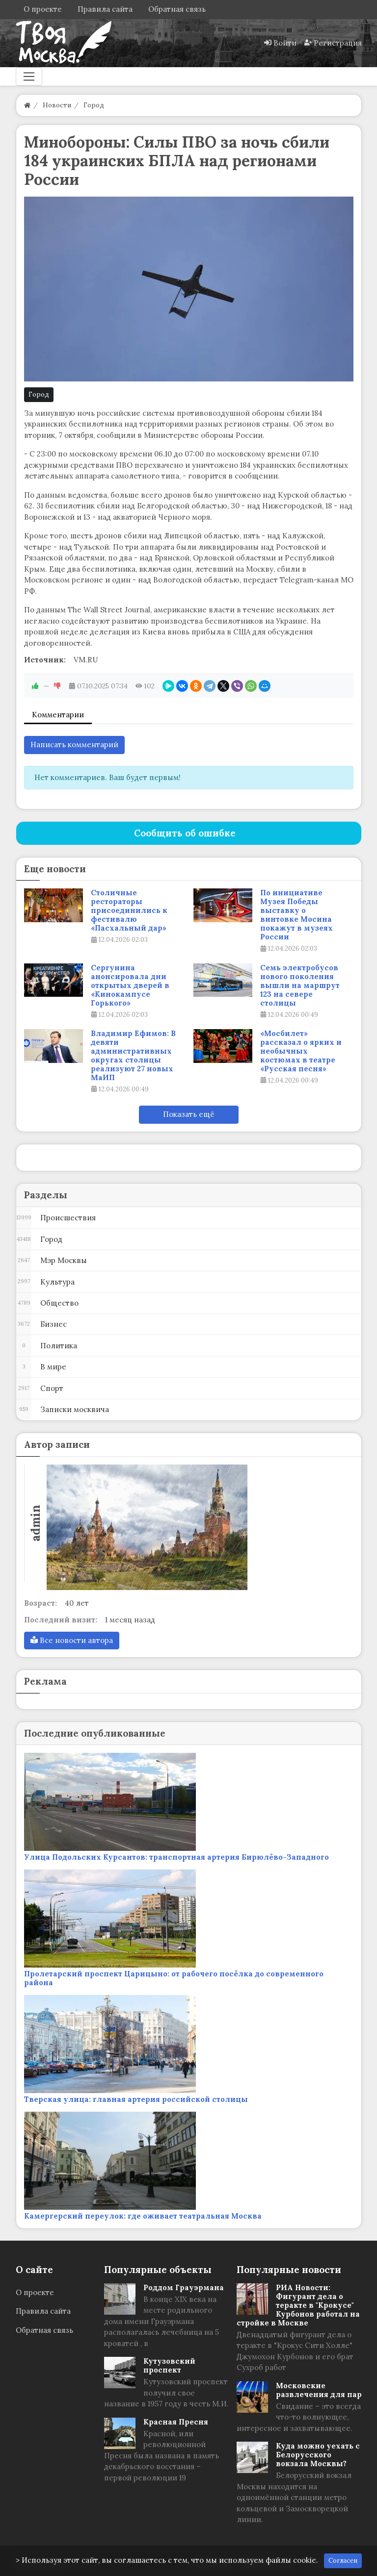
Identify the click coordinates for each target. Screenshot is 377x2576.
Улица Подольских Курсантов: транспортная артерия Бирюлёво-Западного (176, 1857)
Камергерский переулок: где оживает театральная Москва (143, 2216)
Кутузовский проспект (169, 2365)
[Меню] (29, 76)
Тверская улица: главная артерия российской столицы (136, 2099)
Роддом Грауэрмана (183, 2287)
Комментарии (58, 714)
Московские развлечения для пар (319, 2390)
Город (38, 394)
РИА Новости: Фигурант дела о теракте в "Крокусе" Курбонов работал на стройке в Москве (298, 2305)
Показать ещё (189, 1114)
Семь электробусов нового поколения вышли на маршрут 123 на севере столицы (300, 985)
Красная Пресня (175, 2421)
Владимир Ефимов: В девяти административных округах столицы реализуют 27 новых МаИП (133, 1055)
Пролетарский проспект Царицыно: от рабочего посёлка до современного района (173, 1978)
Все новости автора (71, 1640)
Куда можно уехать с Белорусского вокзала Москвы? (318, 2454)
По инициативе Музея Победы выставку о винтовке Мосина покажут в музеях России (296, 914)
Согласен (342, 2560)
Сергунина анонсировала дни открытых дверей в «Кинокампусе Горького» (130, 985)
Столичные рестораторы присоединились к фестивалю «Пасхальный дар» (129, 910)
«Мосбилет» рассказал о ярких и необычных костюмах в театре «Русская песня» (301, 1051)
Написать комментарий (74, 744)
